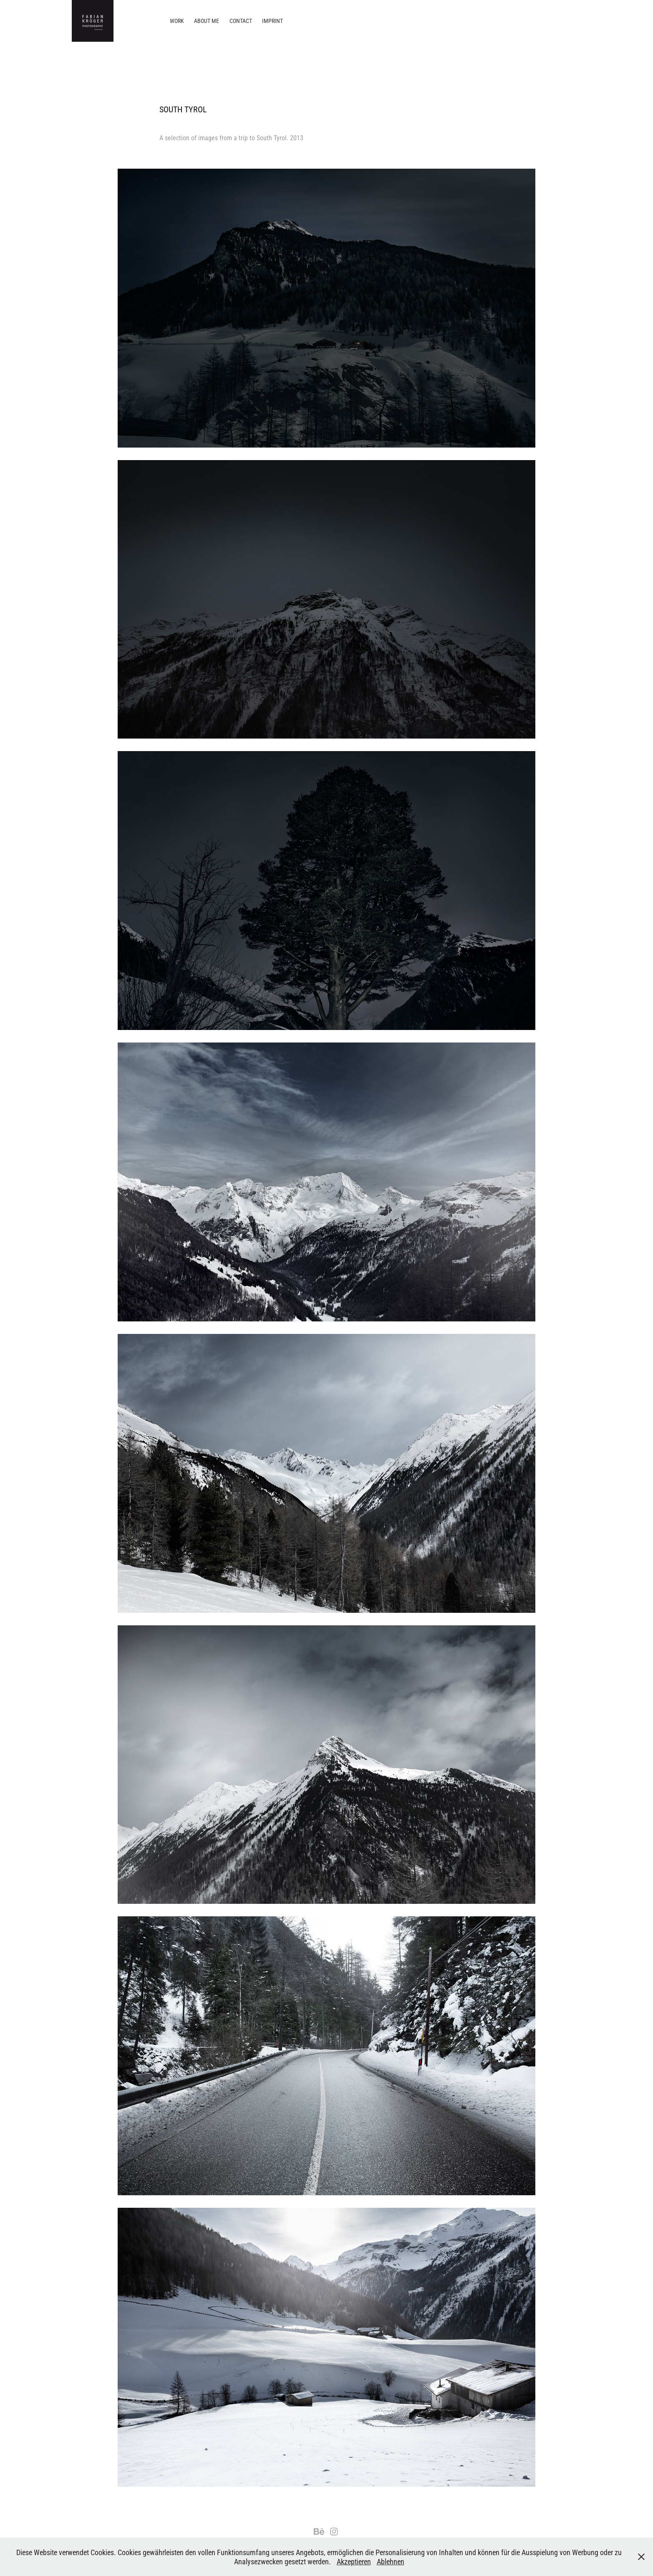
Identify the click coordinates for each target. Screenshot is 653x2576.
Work (177, 21)
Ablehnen (390, 2561)
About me (206, 21)
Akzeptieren (354, 2561)
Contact (240, 21)
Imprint (272, 21)
